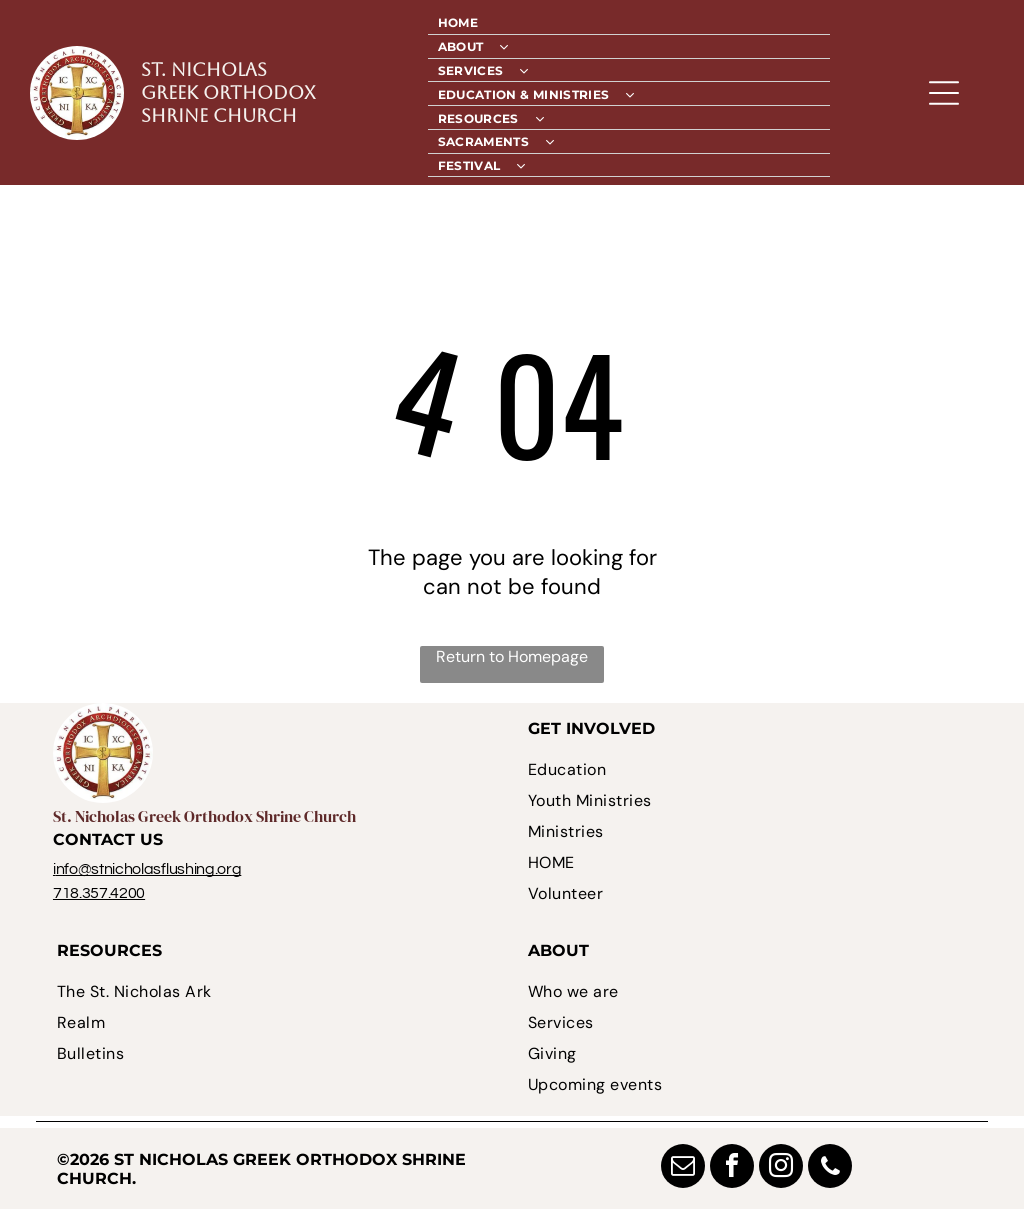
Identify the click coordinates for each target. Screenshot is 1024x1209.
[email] (683, 1168)
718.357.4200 (99, 893)
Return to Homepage (512, 656)
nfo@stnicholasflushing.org (149, 869)
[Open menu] (944, 93)
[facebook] (732, 1168)
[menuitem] (629, 23)
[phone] (830, 1168)
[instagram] (781, 1168)
